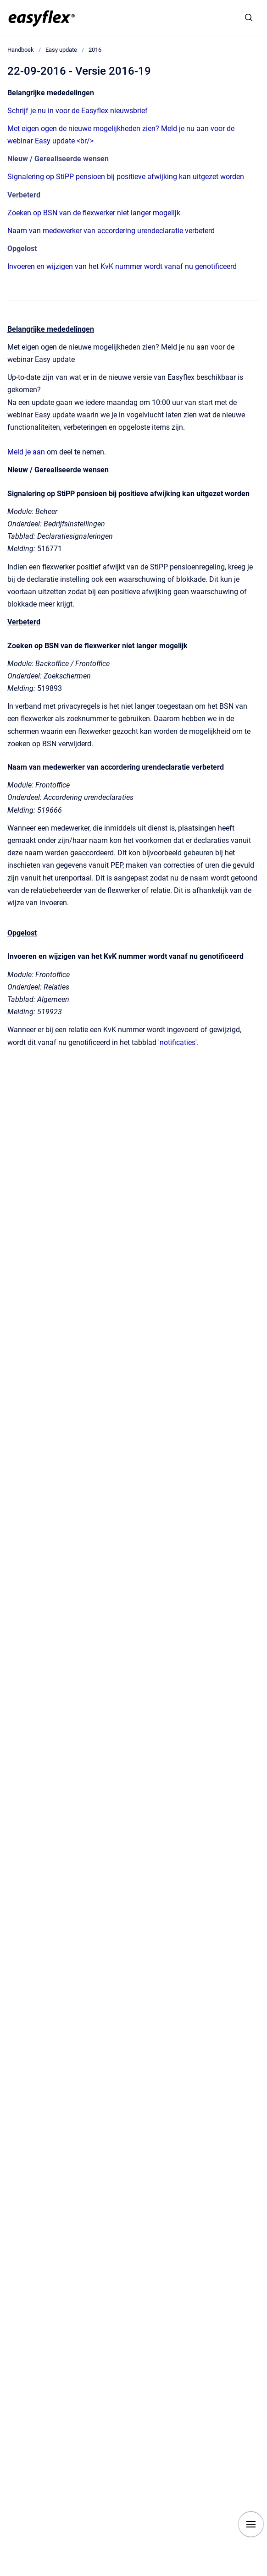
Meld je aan (26, 452)
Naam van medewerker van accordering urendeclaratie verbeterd (111, 230)
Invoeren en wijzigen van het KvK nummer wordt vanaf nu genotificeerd (122, 266)
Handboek (20, 49)
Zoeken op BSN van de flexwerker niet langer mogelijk (93, 212)
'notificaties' (177, 1042)
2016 (95, 49)
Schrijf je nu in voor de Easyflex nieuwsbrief (77, 110)
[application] (264, 2573)
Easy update (61, 49)
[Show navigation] (251, 2524)
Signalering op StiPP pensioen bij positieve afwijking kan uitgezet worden (125, 176)
